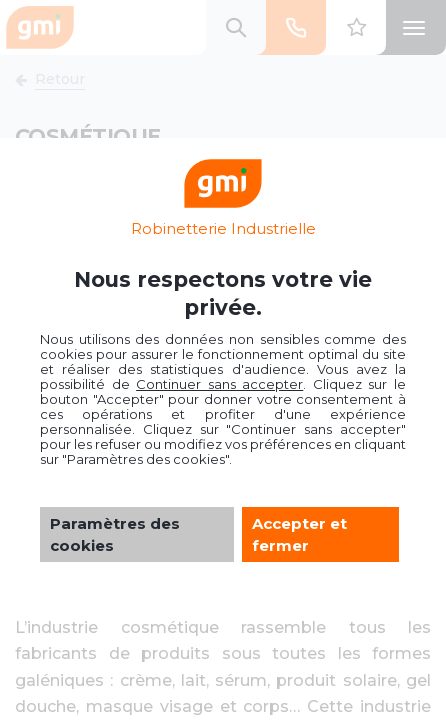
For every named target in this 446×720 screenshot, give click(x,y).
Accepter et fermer (299, 534)
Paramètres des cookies (115, 534)
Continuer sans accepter (219, 384)
